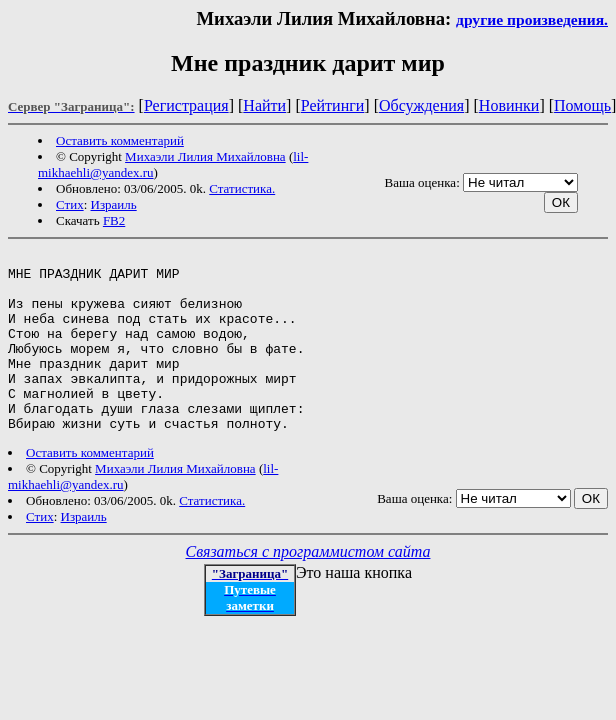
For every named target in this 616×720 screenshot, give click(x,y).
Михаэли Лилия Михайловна (205, 156)
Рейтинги (333, 105)
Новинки (509, 105)
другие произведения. (532, 19)
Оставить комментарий (120, 140)
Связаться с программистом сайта (308, 587)
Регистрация (186, 105)
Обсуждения (421, 105)
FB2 (114, 220)
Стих (70, 204)
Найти (264, 105)
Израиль (114, 204)
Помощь (582, 105)
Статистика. (242, 188)
